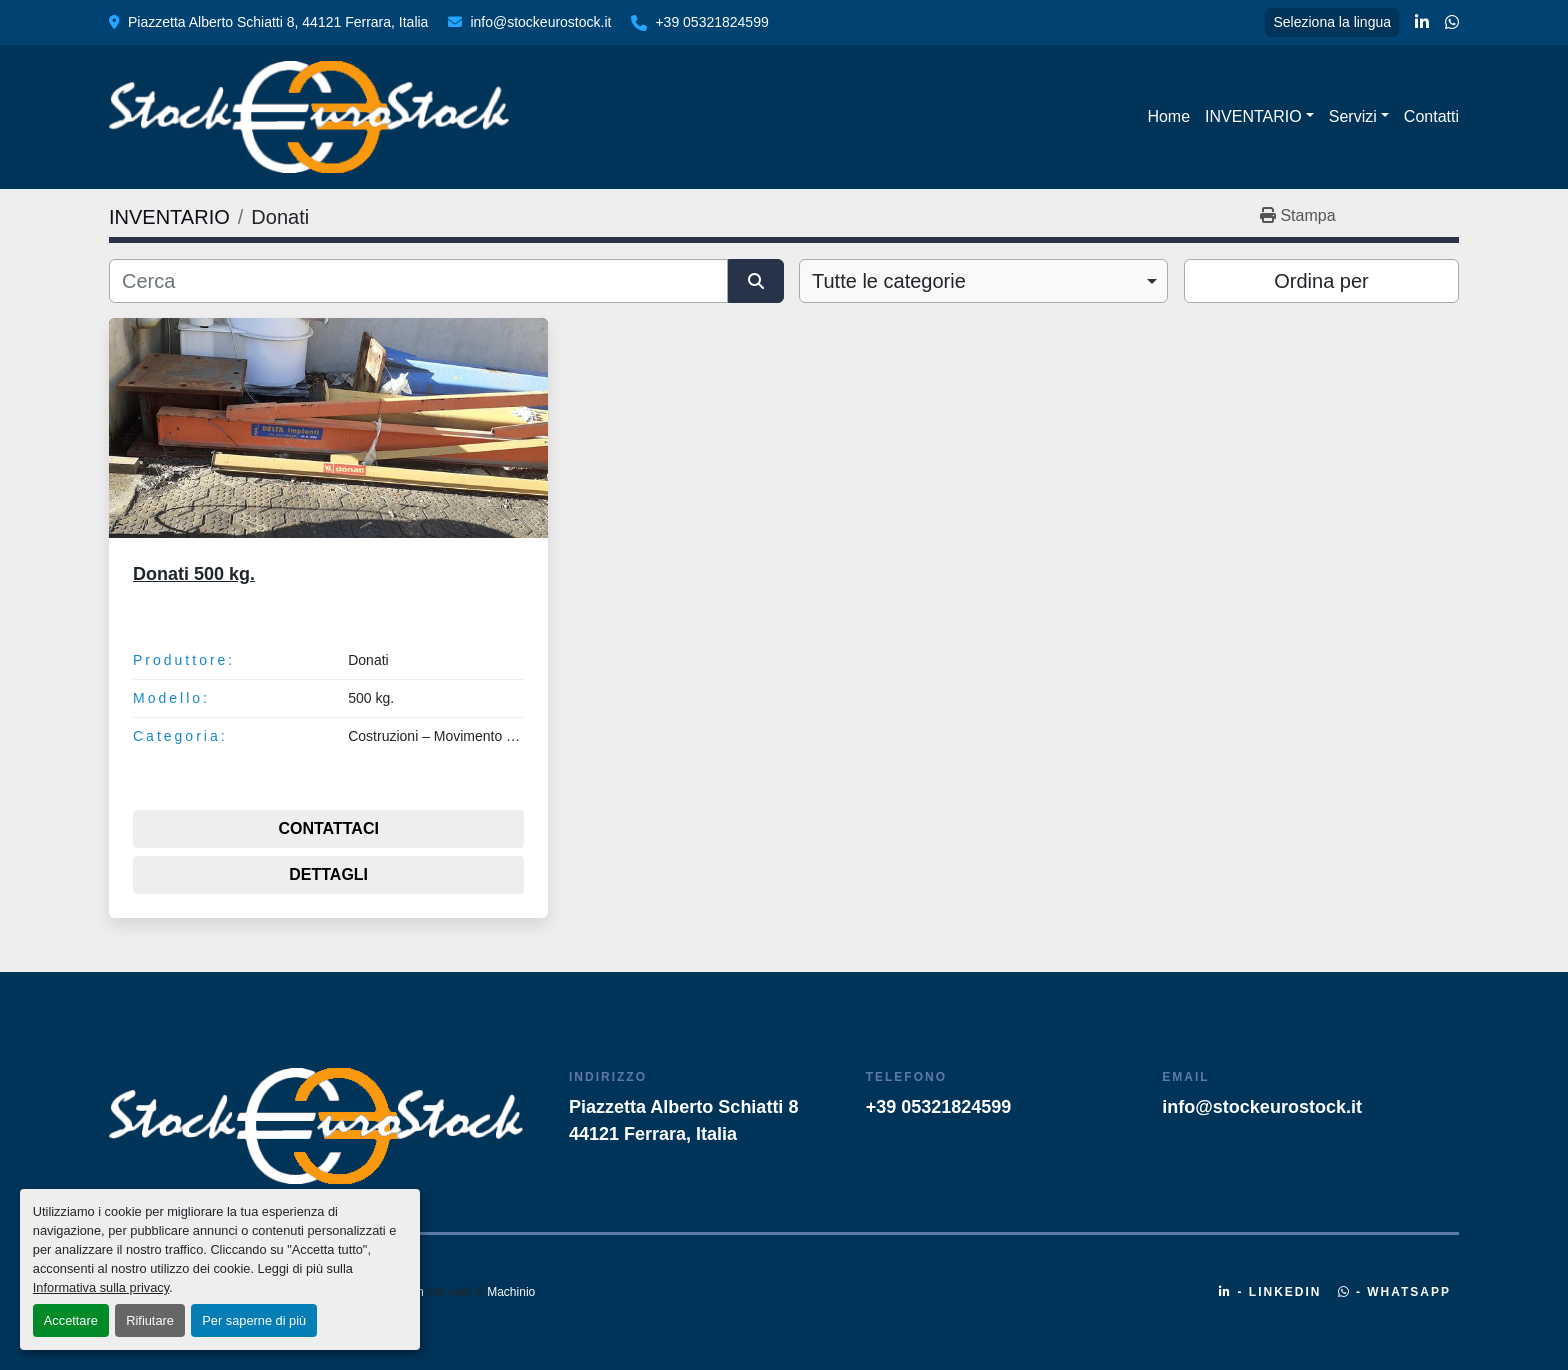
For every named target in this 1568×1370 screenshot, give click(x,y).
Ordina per (1321, 281)
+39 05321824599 (711, 22)
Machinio (511, 1292)
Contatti (1431, 116)
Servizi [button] (1353, 116)
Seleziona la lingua (1332, 22)
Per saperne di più (254, 1320)
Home (1168, 116)
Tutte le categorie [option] (889, 281)
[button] (1259, 117)
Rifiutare (150, 1320)
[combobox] (983, 281)
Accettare (71, 1320)
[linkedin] (1422, 23)
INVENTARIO (1253, 116)
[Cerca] (418, 281)
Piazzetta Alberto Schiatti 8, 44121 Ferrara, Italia (278, 22)
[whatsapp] (1452, 23)
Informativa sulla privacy (101, 1287)
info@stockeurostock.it (540, 22)
